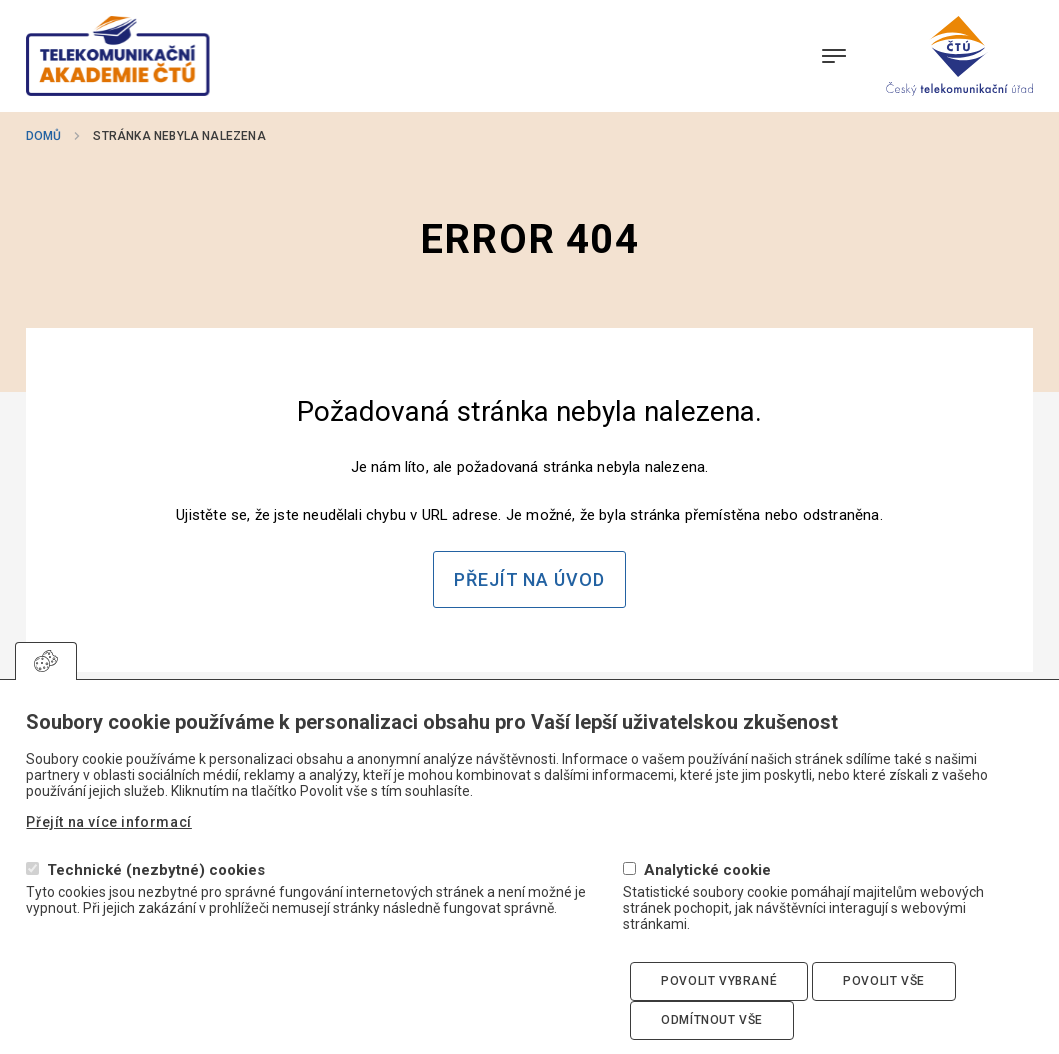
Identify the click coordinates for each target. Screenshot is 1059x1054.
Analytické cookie (707, 900)
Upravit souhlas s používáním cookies (46, 691)
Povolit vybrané (719, 1011)
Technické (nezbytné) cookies (156, 900)
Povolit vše (884, 1011)
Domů (43, 136)
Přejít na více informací (108, 852)
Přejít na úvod (529, 579)
